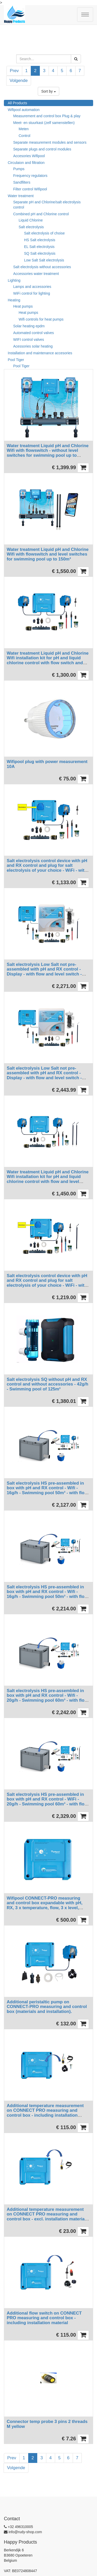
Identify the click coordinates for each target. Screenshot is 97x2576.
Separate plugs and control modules (42, 149)
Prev (14, 70)
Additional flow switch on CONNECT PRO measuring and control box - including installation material (44, 2318)
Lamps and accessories (32, 287)
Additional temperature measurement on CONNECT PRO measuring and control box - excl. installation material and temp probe (46, 2216)
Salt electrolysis (31, 227)
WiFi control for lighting (31, 293)
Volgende (19, 80)
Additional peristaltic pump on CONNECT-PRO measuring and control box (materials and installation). (47, 2006)
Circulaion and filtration (26, 163)
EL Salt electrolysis (39, 247)
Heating (14, 300)
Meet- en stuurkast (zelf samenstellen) (43, 123)
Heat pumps (23, 306)
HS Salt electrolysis (39, 240)
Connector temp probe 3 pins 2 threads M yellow (47, 2424)
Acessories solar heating (33, 346)
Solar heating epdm (28, 326)
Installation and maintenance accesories (40, 353)
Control (24, 136)
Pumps (19, 169)
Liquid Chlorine (31, 220)
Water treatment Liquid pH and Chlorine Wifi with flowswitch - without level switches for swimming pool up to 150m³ (47, 452)
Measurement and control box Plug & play (46, 116)
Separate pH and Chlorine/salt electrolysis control (47, 204)
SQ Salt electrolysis (39, 253)
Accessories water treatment (36, 274)
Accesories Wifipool (29, 156)
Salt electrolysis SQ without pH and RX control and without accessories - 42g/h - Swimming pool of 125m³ (47, 1384)
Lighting (14, 280)
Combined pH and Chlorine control (41, 214)
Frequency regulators (30, 176)
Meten (24, 129)
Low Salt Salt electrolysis (44, 260)
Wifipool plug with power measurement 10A (47, 764)
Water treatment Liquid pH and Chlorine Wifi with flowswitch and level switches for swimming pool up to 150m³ (47, 554)
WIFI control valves (28, 339)
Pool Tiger (16, 360)
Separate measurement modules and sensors (49, 142)
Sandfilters (21, 182)
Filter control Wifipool (30, 189)
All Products (17, 103)
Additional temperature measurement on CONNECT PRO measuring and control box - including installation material (45, 2112)
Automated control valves (33, 333)
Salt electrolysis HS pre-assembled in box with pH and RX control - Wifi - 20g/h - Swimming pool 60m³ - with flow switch (47, 1697)
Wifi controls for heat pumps (41, 319)
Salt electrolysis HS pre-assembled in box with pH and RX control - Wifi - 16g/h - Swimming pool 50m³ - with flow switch (47, 1490)
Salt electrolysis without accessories (42, 267)
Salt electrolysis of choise (44, 233)
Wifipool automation (24, 110)
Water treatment (21, 196)
